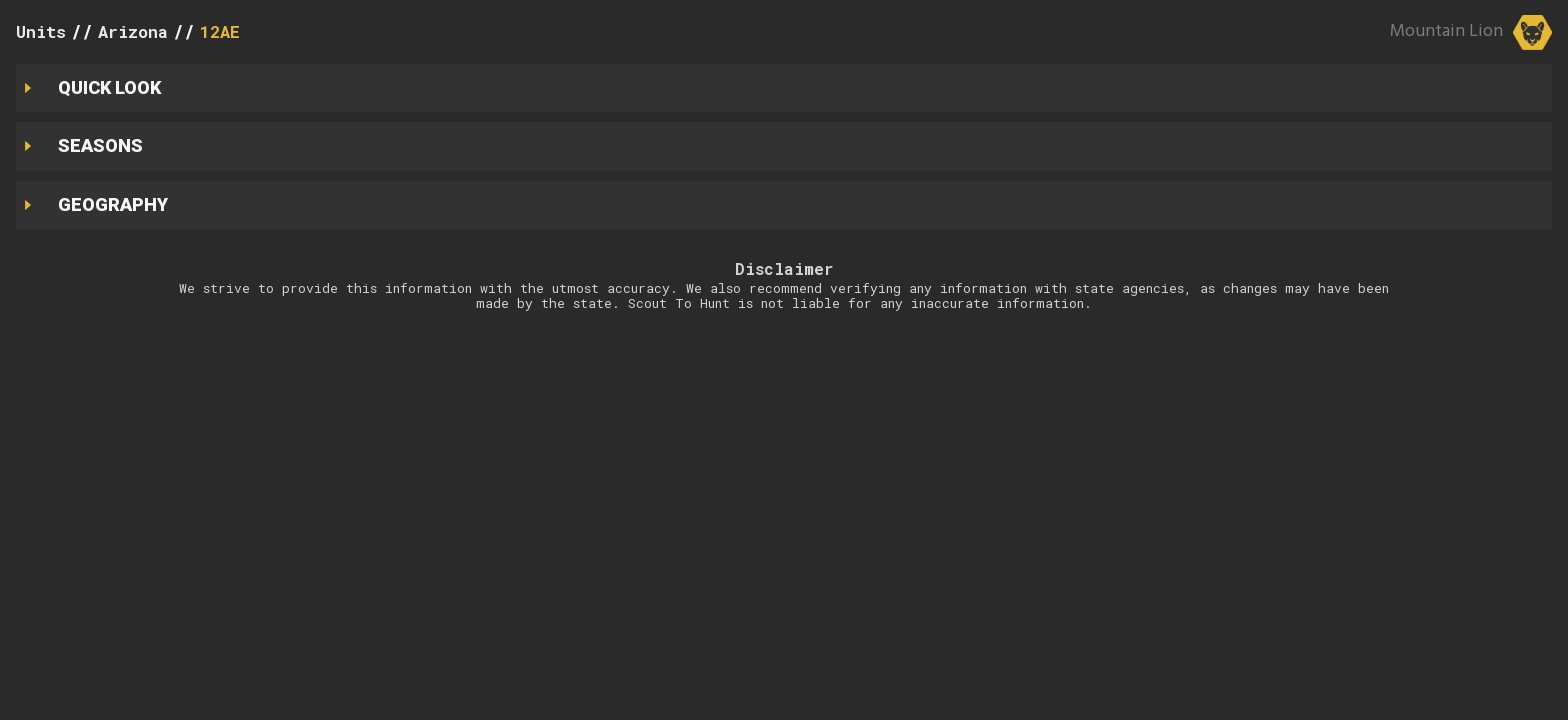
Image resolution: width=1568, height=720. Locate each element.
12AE (220, 31)
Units (41, 31)
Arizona (133, 31)
